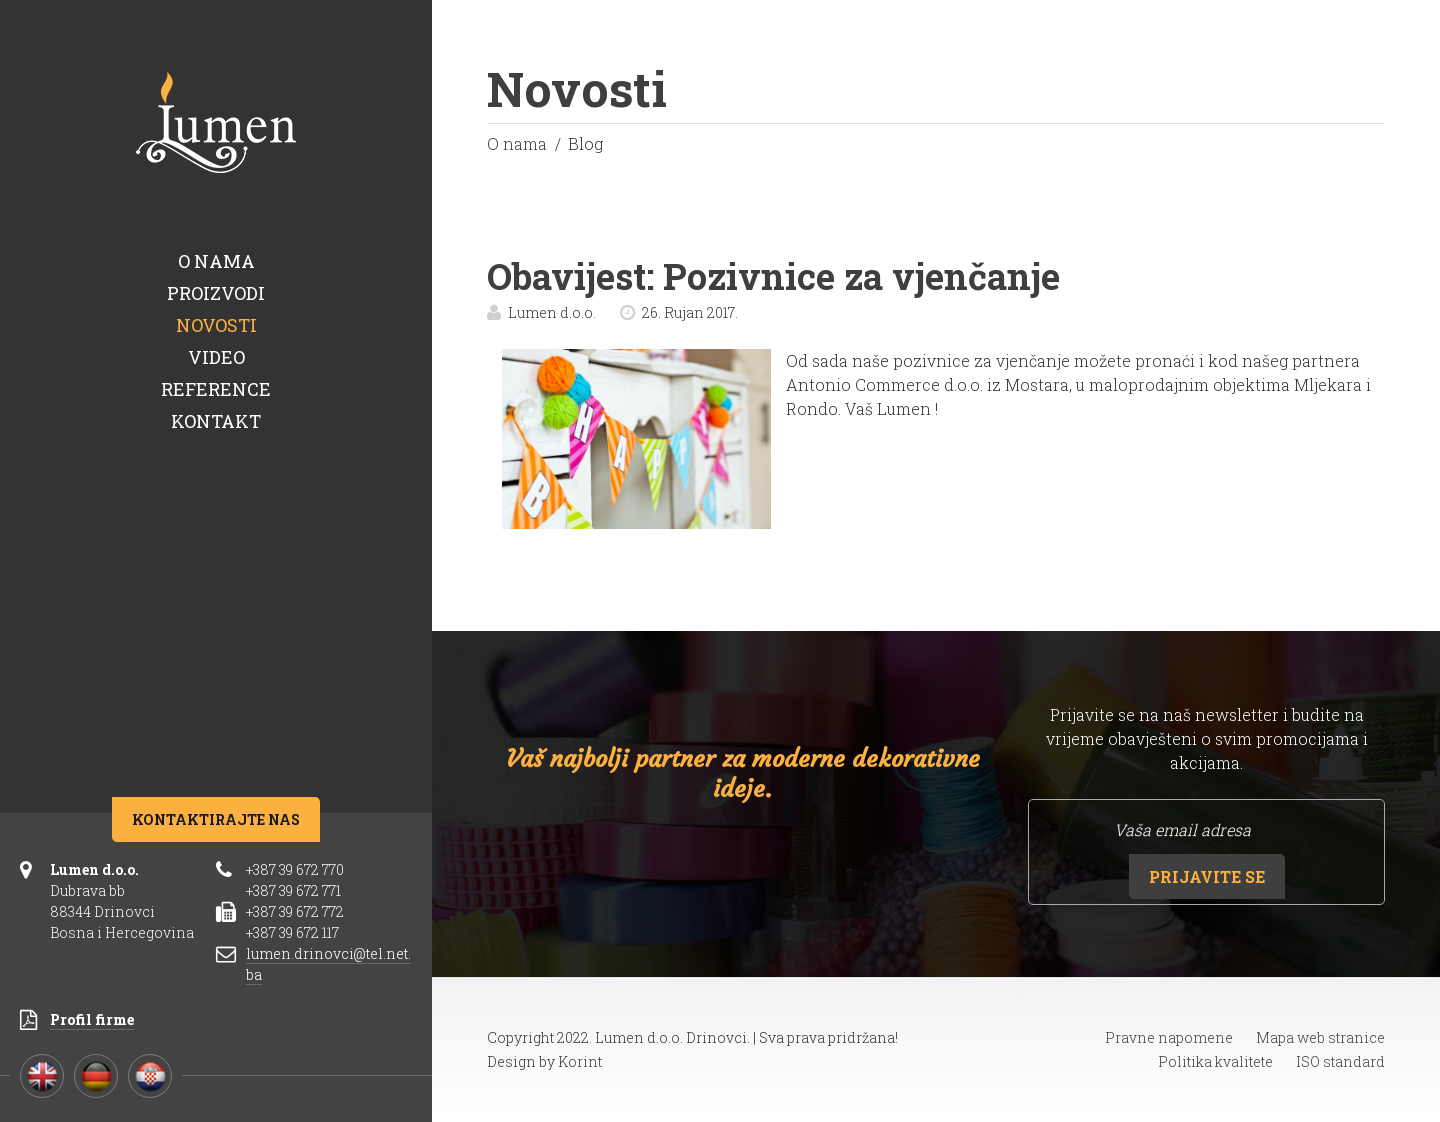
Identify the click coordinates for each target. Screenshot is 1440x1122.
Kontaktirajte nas (216, 819)
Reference (216, 389)
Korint (580, 1061)
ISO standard (1340, 1061)
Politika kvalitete (1215, 1061)
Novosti (216, 325)
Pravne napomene (1169, 1037)
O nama (216, 261)
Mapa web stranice (1320, 1037)
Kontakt (216, 421)
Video (216, 357)
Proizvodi (216, 293)
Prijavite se (1207, 876)
